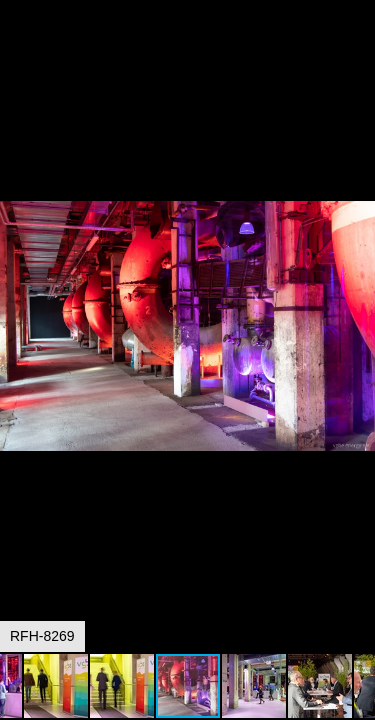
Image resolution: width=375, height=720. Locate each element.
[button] (357, 52)
